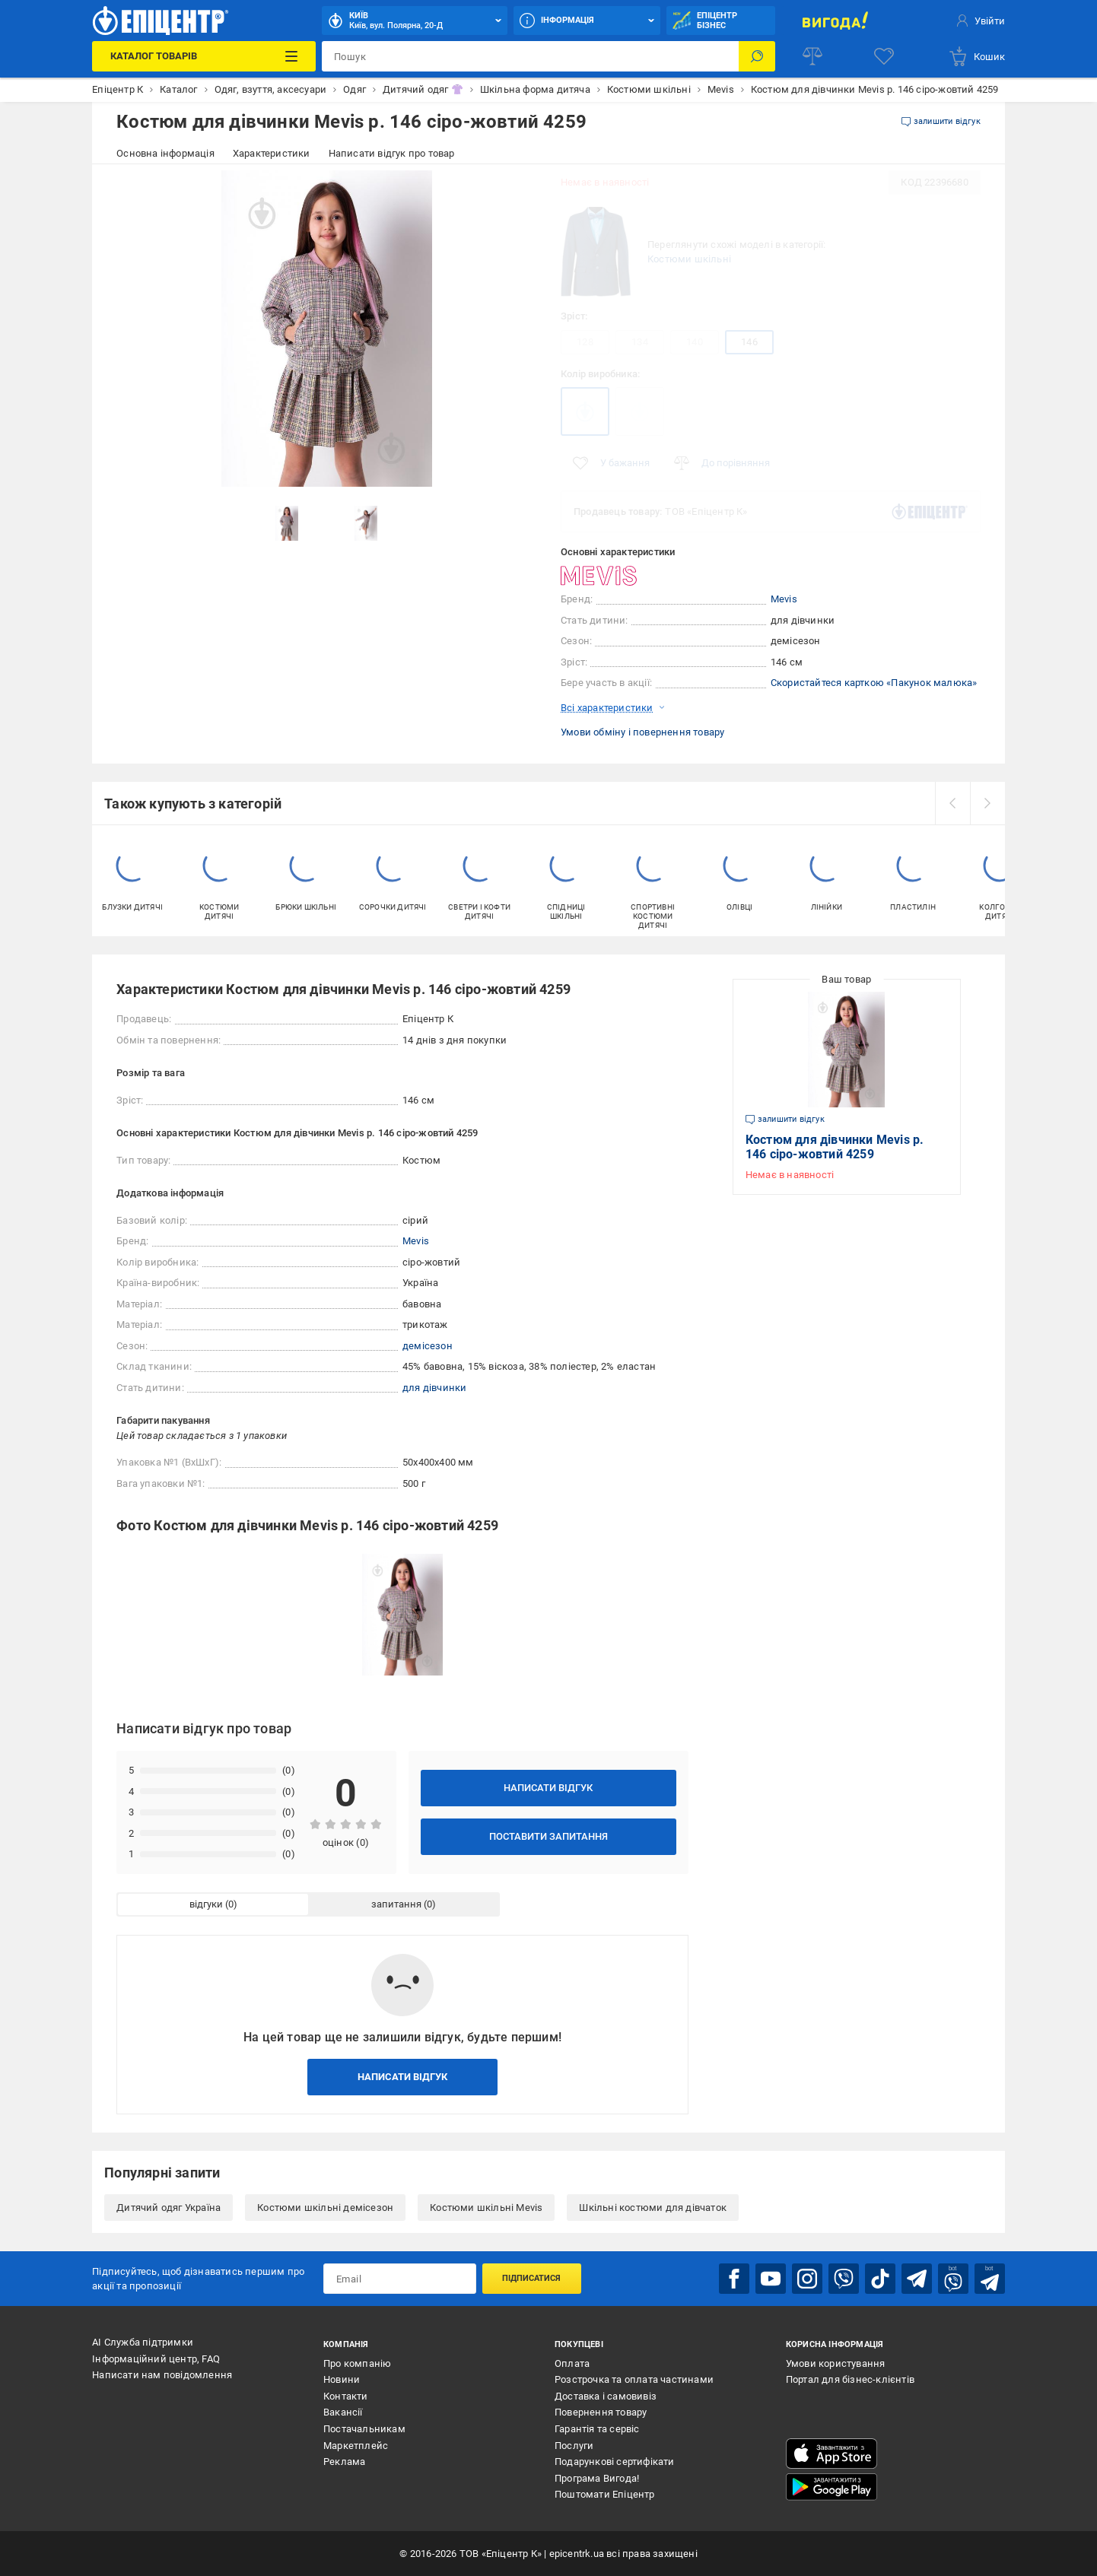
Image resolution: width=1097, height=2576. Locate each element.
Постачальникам (364, 2429)
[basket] (976, 56)
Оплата (572, 2363)
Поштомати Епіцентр (605, 2494)
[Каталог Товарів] (204, 56)
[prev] (952, 803)
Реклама (344, 2461)
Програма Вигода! (597, 2478)
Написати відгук (548, 1787)
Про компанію (357, 2363)
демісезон (427, 1346)
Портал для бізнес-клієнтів (850, 2379)
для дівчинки (434, 1387)
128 (585, 342)
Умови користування (836, 2363)
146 (749, 342)
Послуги (574, 2445)
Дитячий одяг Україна (168, 2207)
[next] (987, 803)
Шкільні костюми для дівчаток (653, 2207)
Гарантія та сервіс (597, 2429)
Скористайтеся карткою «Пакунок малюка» (874, 682)
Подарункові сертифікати (615, 2461)
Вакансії (343, 2412)
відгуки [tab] (206, 1904)
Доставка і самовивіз (606, 2396)
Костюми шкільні (689, 259)
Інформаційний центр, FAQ (156, 2359)
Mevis (784, 599)
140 (694, 342)
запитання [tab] (396, 1904)
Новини (341, 2379)
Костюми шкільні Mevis (486, 2207)
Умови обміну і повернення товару (642, 732)
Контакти (345, 2396)
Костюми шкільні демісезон (325, 2207)
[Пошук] (757, 56)
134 (639, 342)
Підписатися (531, 2278)
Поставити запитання (548, 1836)
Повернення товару (601, 2412)
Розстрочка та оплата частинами (634, 2379)
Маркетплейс (355, 2445)
